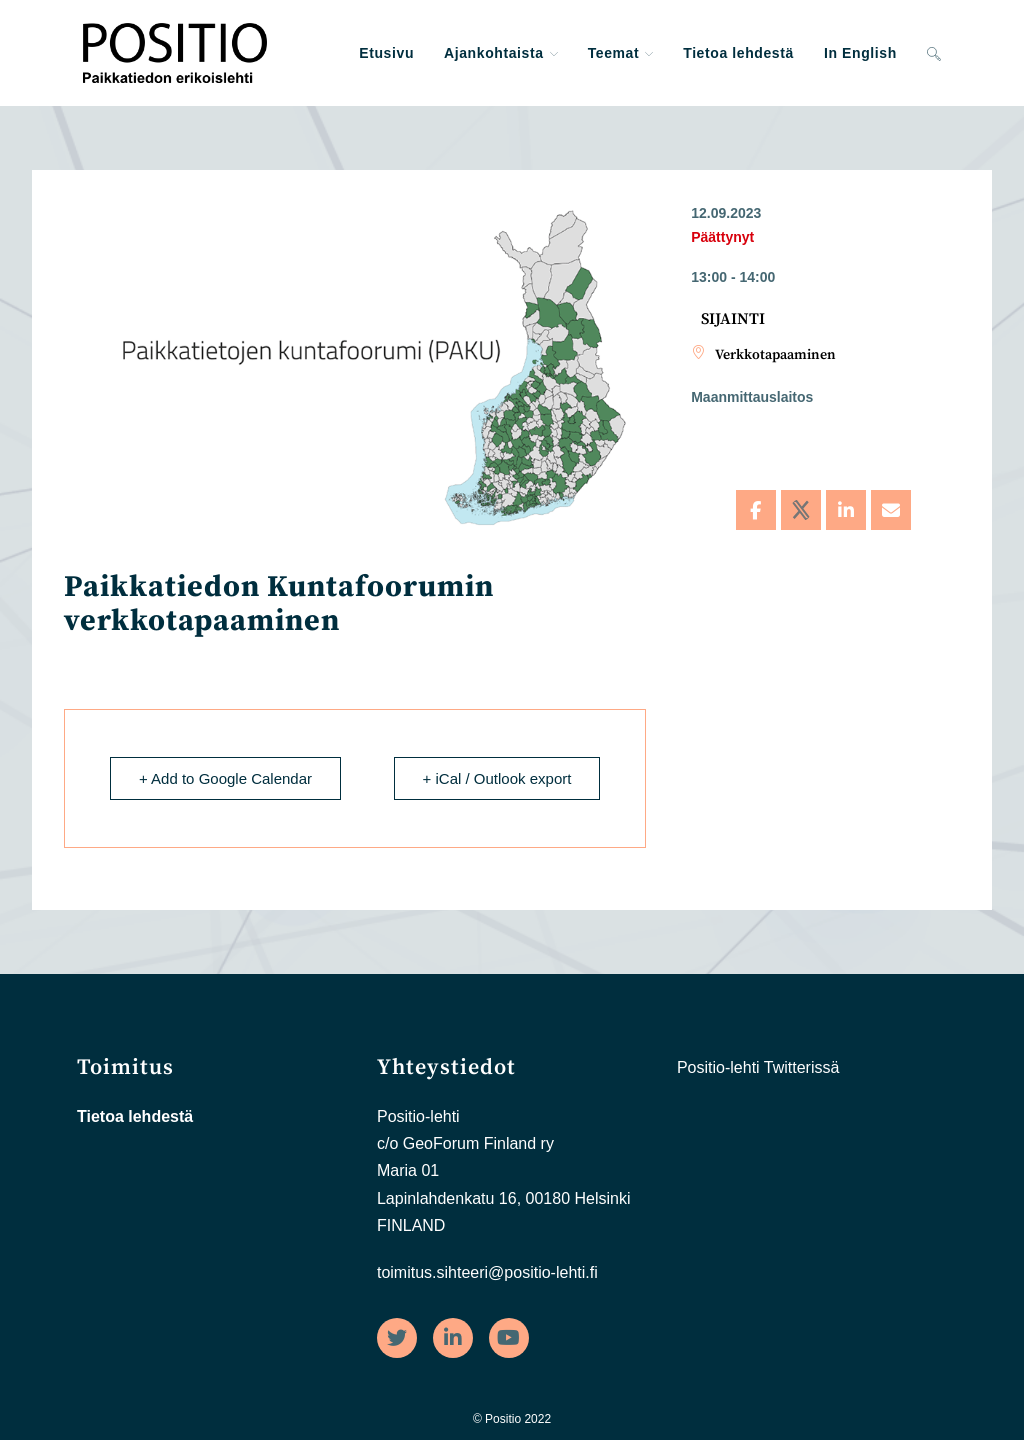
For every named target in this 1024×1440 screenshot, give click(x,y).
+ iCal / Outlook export (497, 778)
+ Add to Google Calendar (225, 778)
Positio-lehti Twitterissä (758, 1067)
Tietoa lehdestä (135, 1116)
